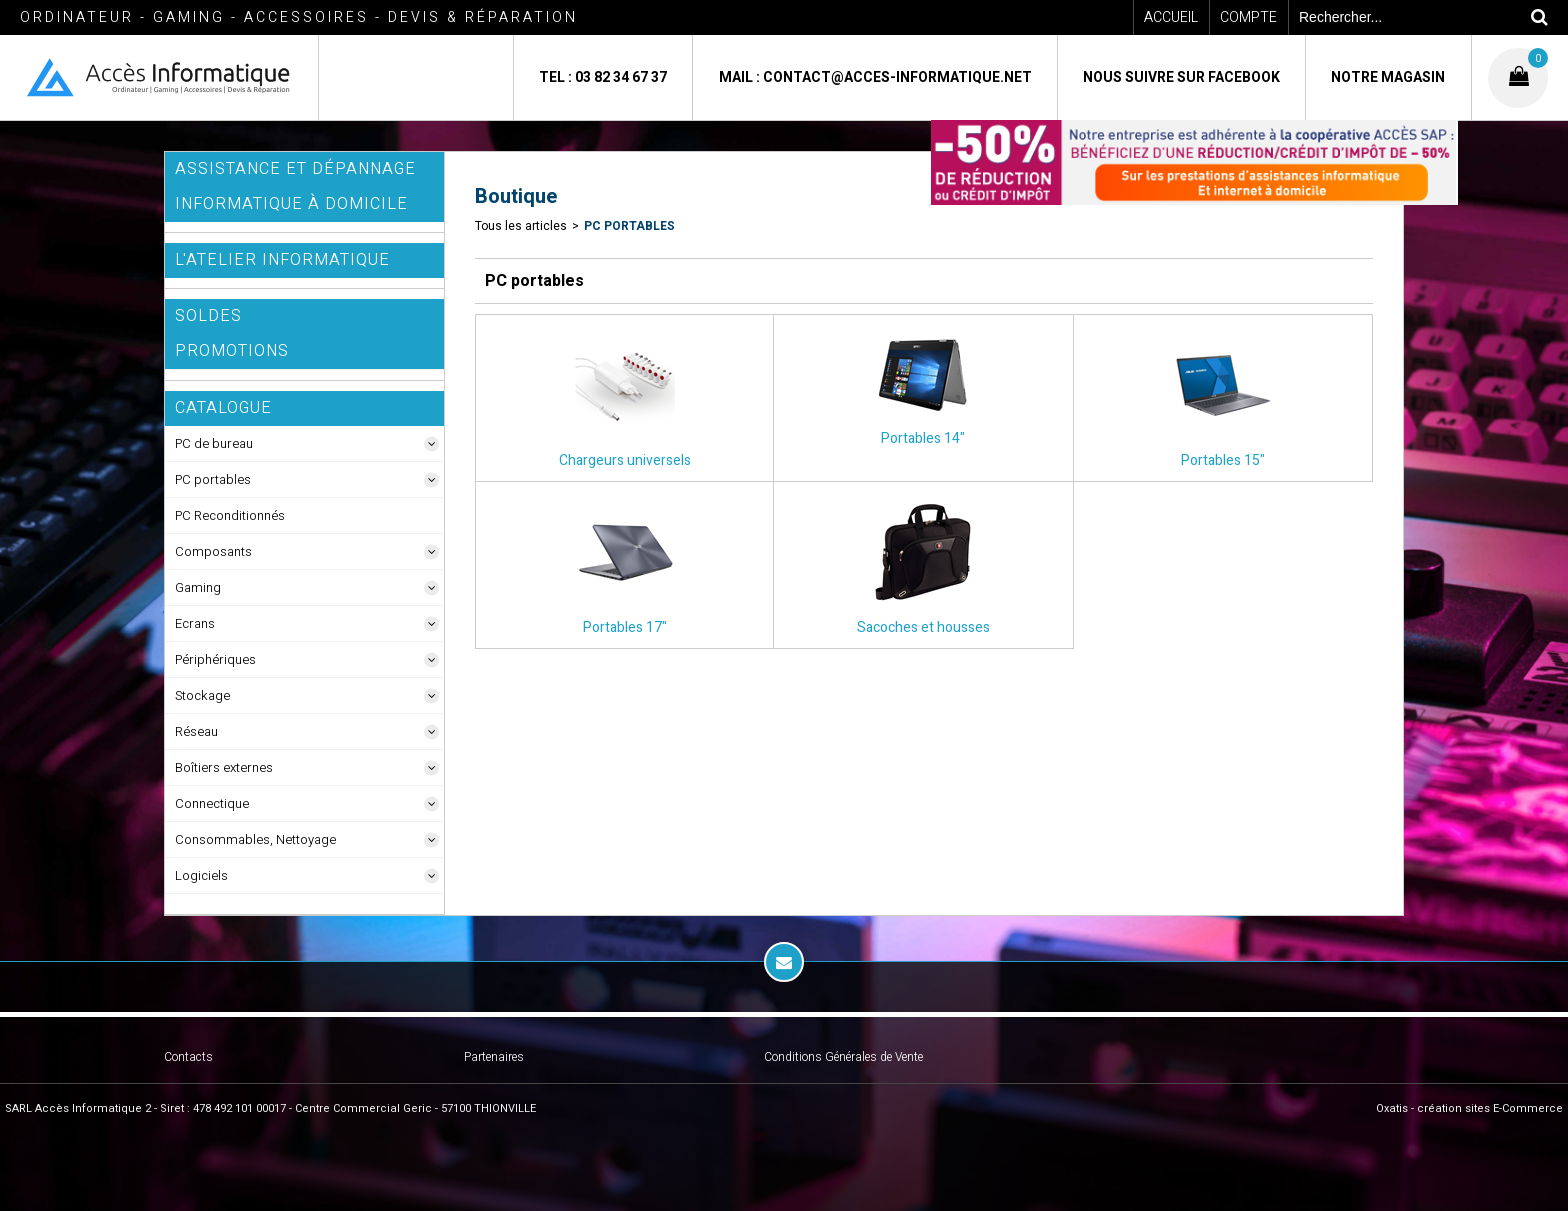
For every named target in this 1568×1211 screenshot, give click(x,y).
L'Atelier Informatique (282, 260)
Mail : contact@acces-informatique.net (875, 77)
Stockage (202, 695)
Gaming (198, 587)
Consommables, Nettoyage (255, 839)
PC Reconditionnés (230, 515)
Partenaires (494, 1057)
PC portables (213, 479)
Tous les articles (521, 226)
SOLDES (208, 316)
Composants (213, 551)
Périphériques (215, 659)
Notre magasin (1388, 77)
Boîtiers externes (224, 767)
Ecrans (195, 623)
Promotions (232, 351)
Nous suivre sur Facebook (1181, 77)
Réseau (196, 731)
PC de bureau (214, 443)
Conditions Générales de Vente (843, 1057)
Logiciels (201, 875)
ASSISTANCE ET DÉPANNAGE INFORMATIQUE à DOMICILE (295, 186)
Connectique (212, 803)
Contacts (188, 1057)
